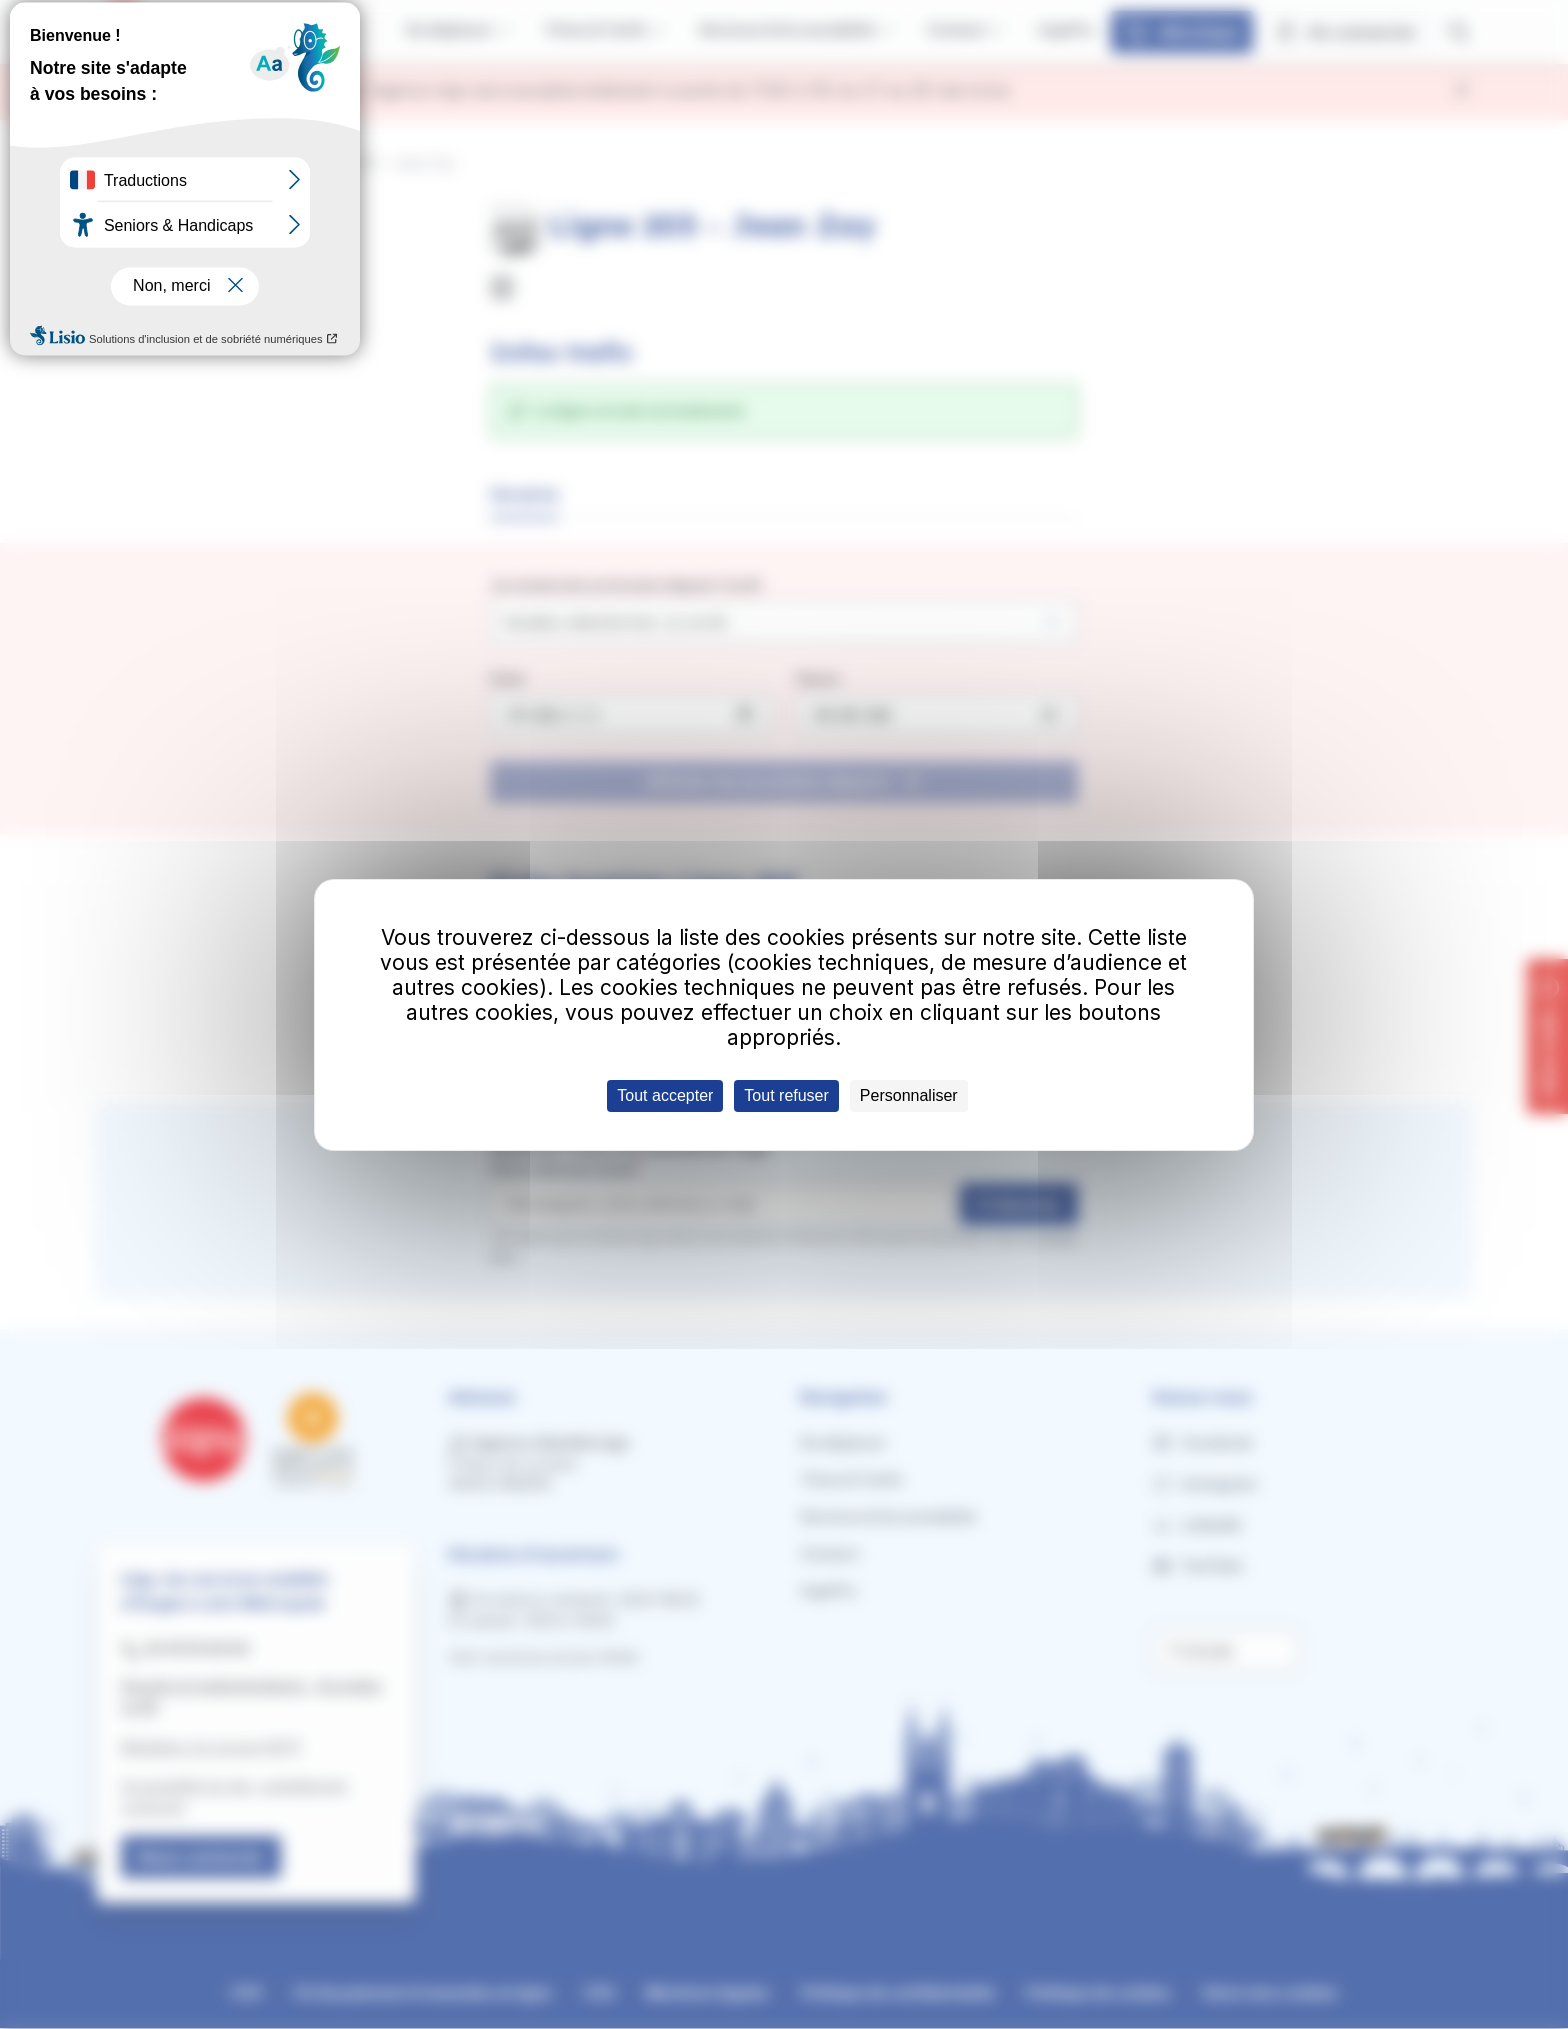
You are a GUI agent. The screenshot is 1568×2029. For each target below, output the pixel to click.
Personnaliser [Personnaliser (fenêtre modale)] (909, 1095)
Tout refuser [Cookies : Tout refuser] (786, 1095)
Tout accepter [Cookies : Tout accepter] (665, 1095)
